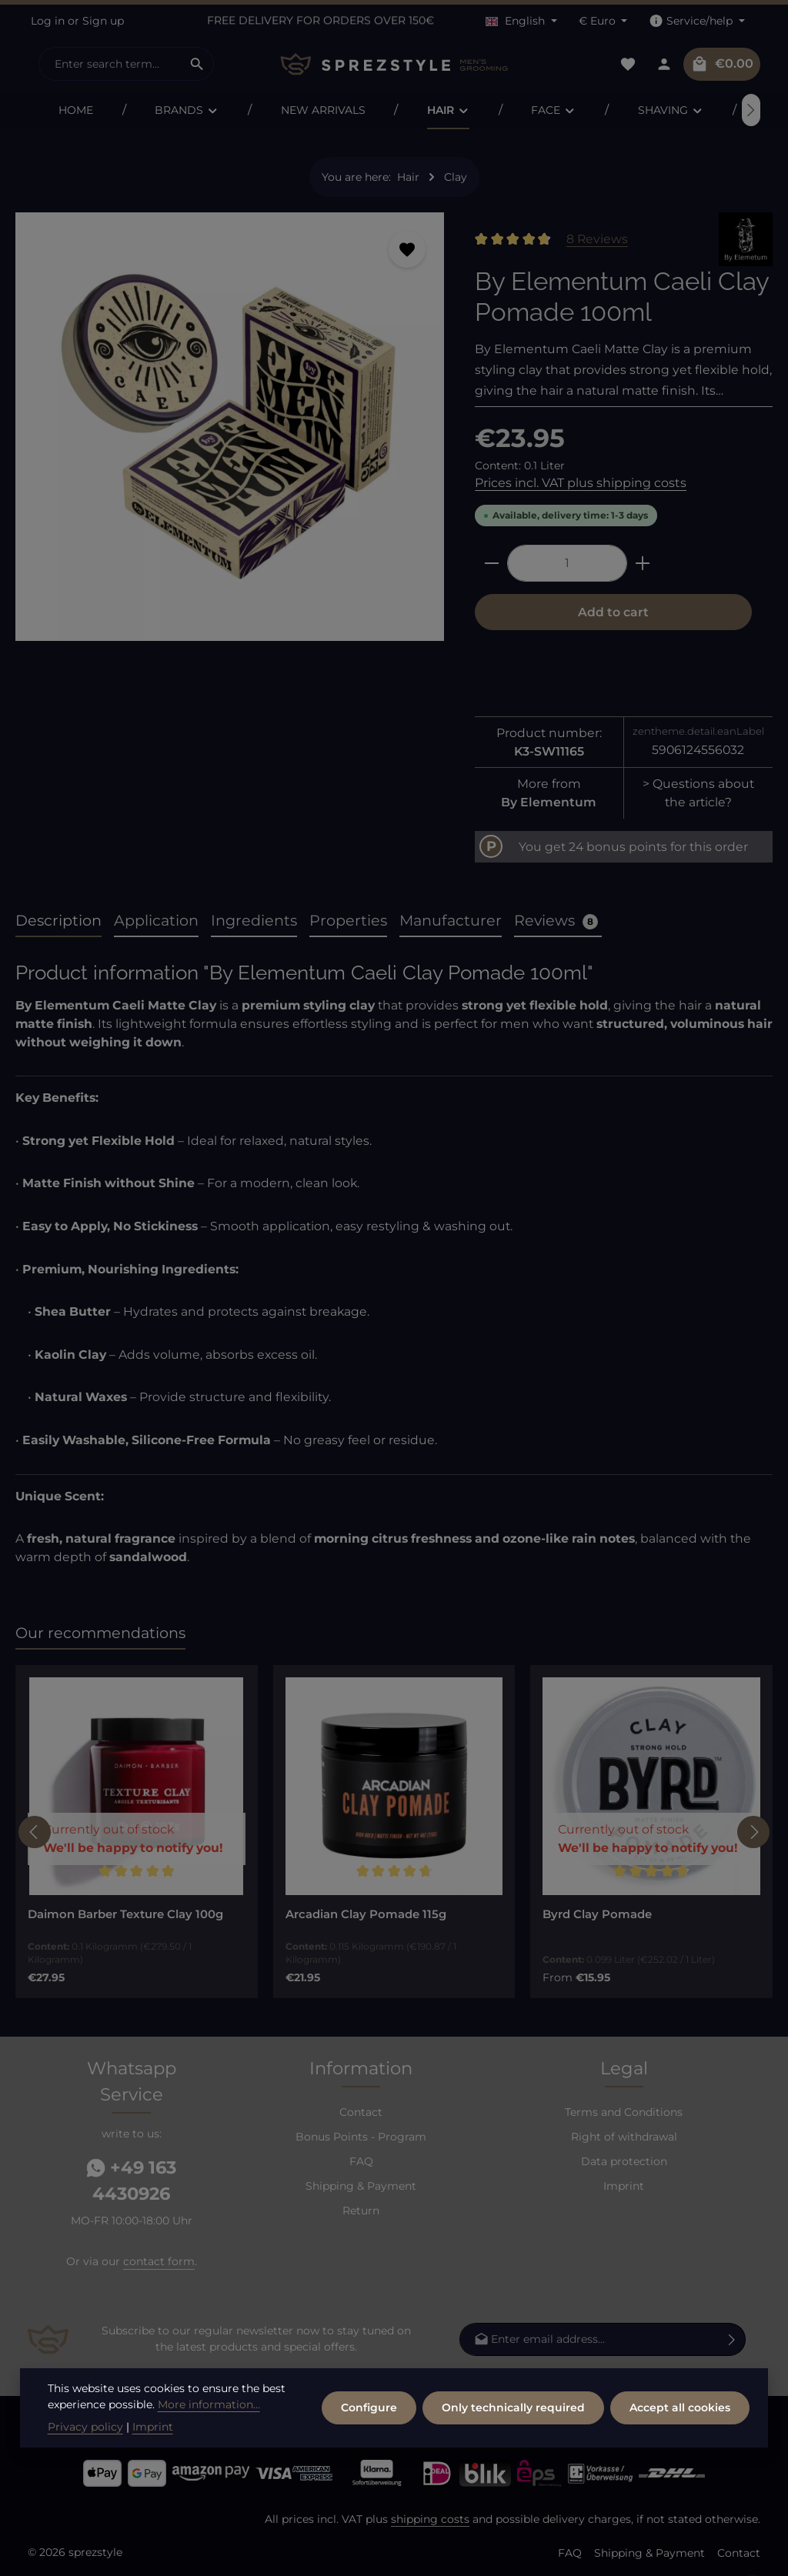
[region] (229, 432)
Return (360, 2210)
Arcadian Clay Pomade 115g (365, 1914)
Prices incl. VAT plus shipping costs (580, 482)
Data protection (624, 2161)
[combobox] (110, 64)
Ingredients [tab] (254, 920)
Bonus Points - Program (361, 2137)
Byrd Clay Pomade (597, 1914)
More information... (209, 2404)
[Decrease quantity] (491, 563)
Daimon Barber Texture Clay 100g (125, 1914)
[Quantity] (567, 563)
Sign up (103, 21)
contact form (159, 2261)
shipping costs (430, 2519)
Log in (48, 21)
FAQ (361, 2161)
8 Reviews (597, 239)
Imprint (623, 2186)
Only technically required (513, 2407)
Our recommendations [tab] (100, 1632)
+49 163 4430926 (131, 2180)
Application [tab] (156, 920)
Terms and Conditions (624, 2112)
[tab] (58, 921)
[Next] (753, 1832)
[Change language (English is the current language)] (521, 21)
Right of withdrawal (624, 2137)
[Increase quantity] (642, 563)
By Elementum (548, 802)
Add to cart (613, 612)
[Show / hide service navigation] (696, 21)
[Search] (197, 64)
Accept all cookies (679, 2407)
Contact (360, 2112)
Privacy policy (85, 2427)
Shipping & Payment (361, 2186)
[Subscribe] (732, 2338)
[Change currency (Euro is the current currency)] (603, 21)
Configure (369, 2407)
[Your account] (663, 64)
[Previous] (37, 110)
